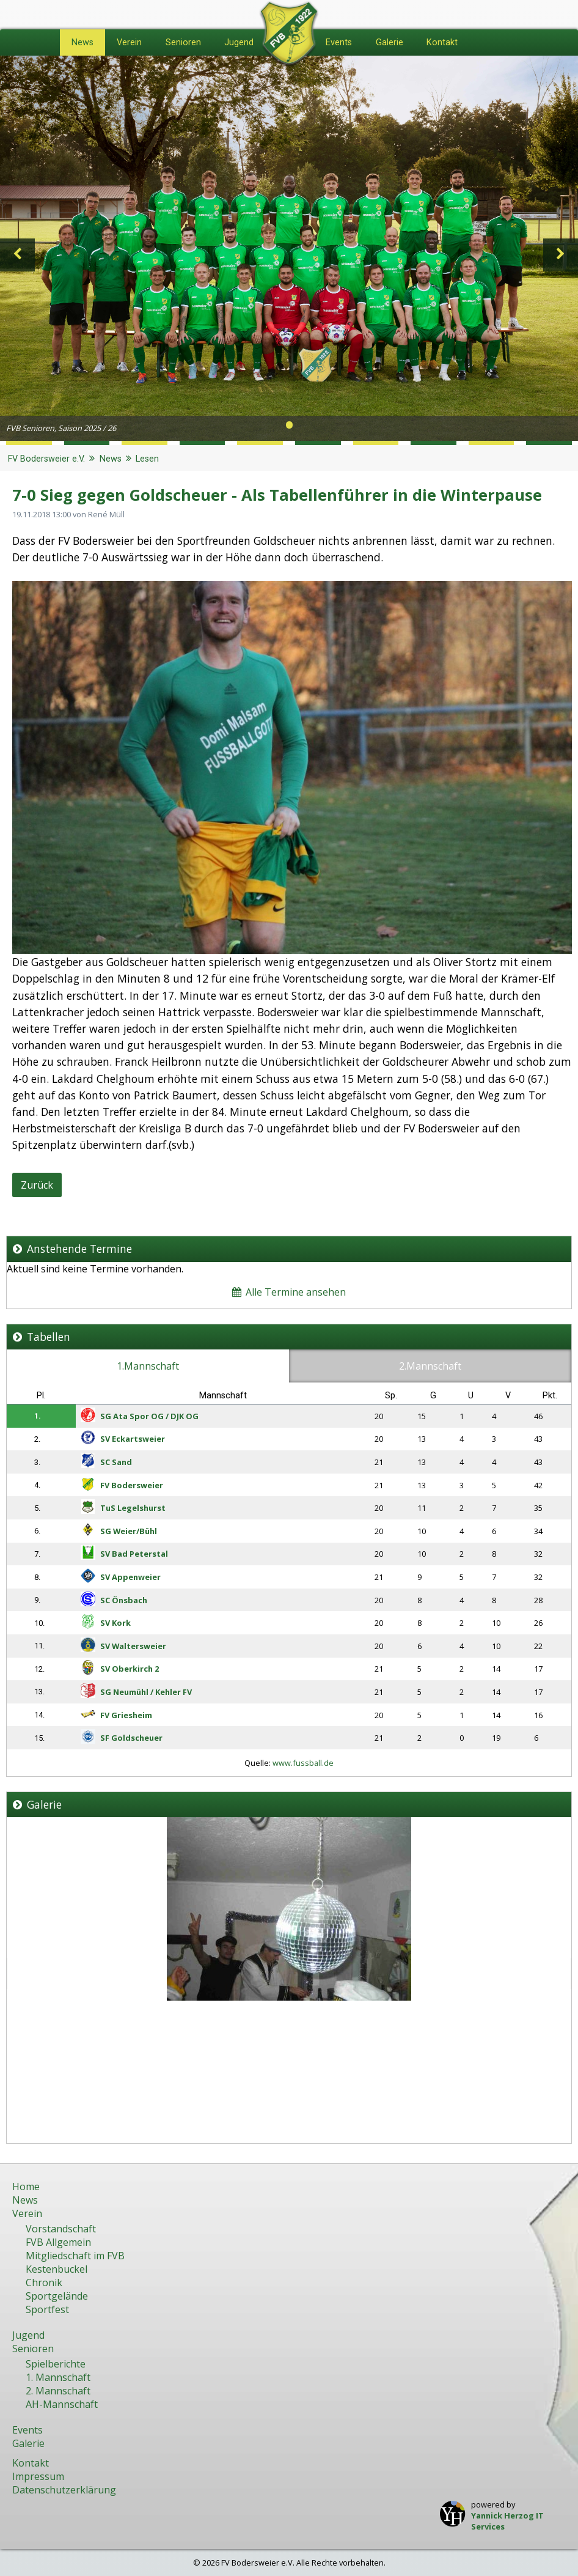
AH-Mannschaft (62, 2404)
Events (27, 2430)
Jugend (28, 2335)
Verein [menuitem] (129, 42)
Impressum (38, 2476)
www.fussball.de (303, 1762)
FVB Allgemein (58, 2242)
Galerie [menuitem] (389, 42)
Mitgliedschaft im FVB (75, 2255)
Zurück (37, 1185)
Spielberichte (56, 2364)
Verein (27, 2213)
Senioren (33, 2348)
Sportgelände (57, 2296)
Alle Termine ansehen (289, 1292)
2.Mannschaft (430, 1366)
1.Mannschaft (148, 1366)
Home (26, 2186)
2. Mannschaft (58, 2390)
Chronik (44, 2282)
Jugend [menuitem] (239, 42)
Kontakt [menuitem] (442, 42)
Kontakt (30, 2463)
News (111, 459)
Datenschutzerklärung (64, 2490)
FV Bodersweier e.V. (46, 459)
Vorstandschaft (61, 2228)
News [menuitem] (82, 42)
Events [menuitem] (339, 42)
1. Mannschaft (58, 2377)
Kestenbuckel (56, 2269)
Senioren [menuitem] (183, 42)
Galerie (28, 2443)
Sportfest (47, 2309)
